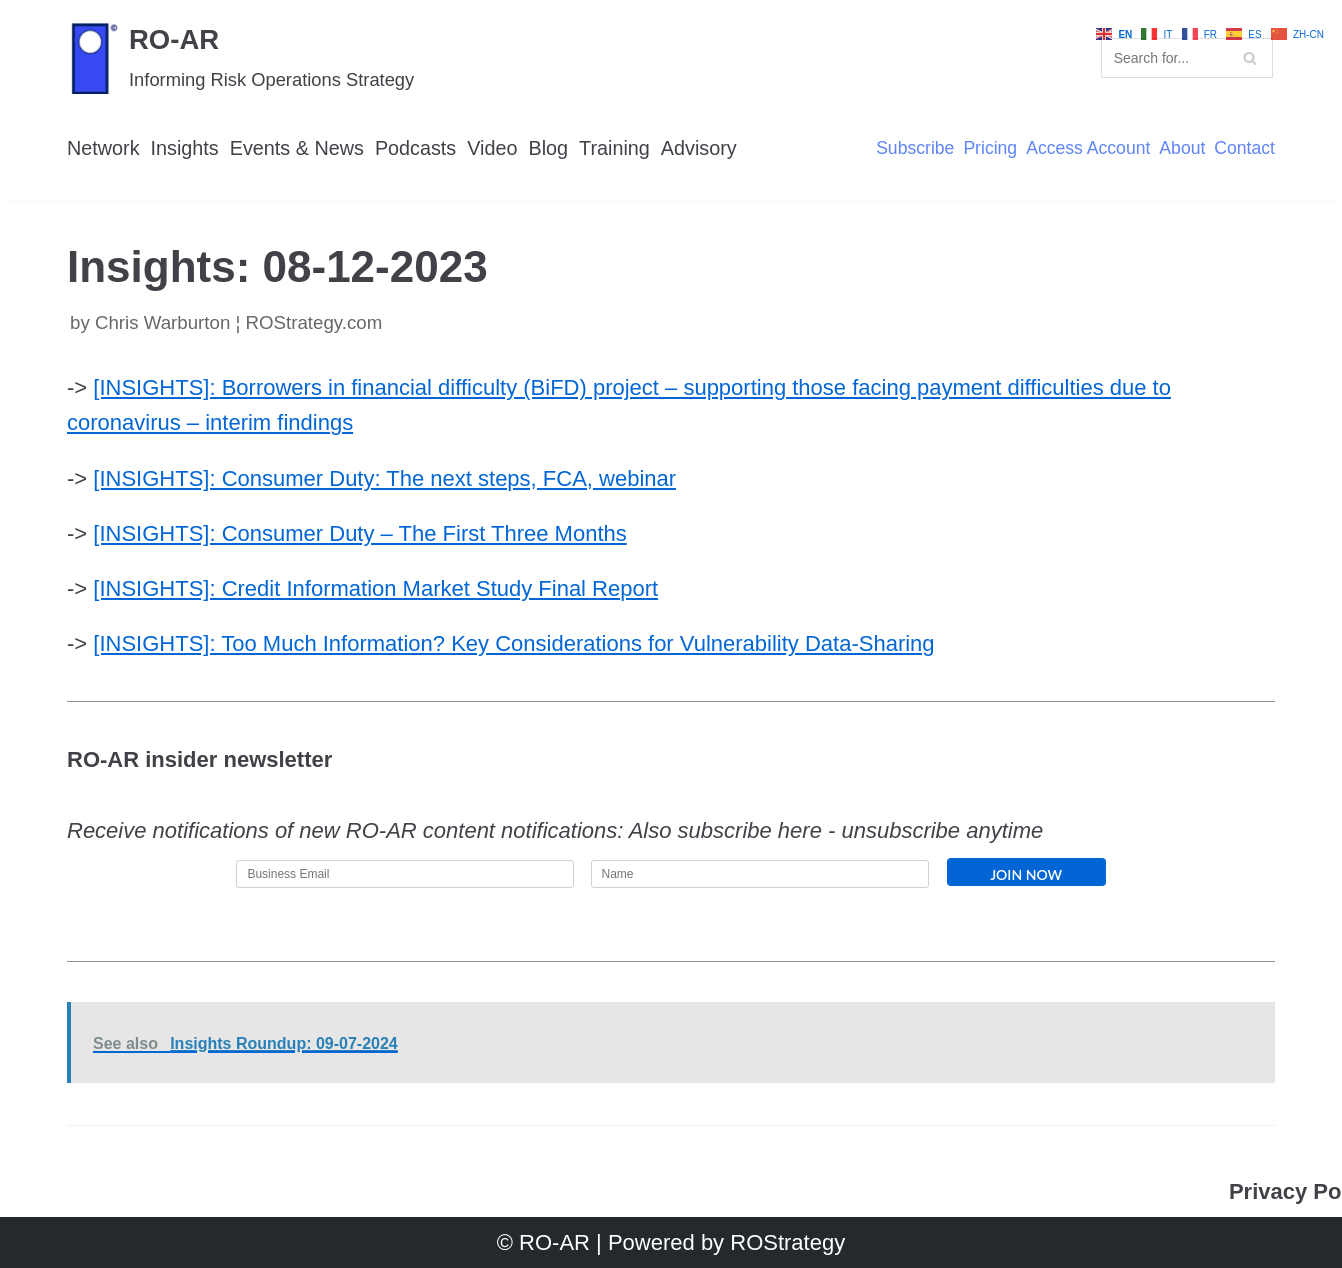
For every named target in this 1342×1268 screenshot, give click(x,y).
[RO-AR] (240, 57)
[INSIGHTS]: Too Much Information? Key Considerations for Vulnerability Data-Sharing (513, 643)
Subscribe (915, 149)
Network (103, 148)
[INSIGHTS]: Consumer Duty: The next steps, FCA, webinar (384, 478)
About (1182, 149)
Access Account (1088, 149)
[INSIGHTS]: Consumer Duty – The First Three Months (359, 533)
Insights (185, 148)
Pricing (990, 149)
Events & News (297, 148)
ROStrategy (787, 1242)
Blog (549, 148)
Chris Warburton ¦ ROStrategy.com (238, 322)
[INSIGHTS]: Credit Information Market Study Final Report (375, 588)
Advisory (699, 148)
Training (614, 148)
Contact (1244, 149)
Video (492, 148)
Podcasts (415, 148)
